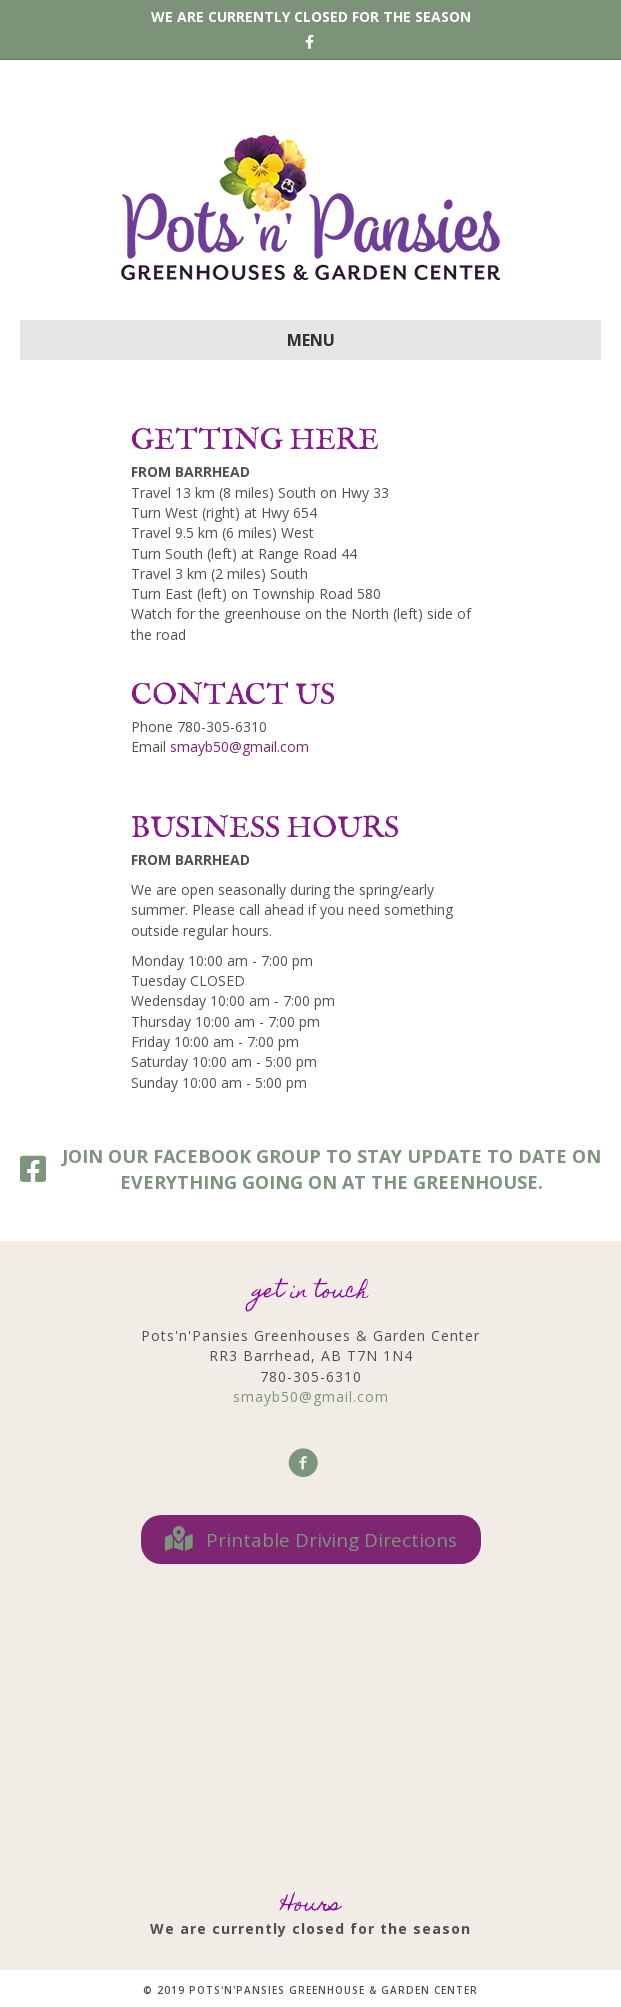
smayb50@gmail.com (239, 746)
